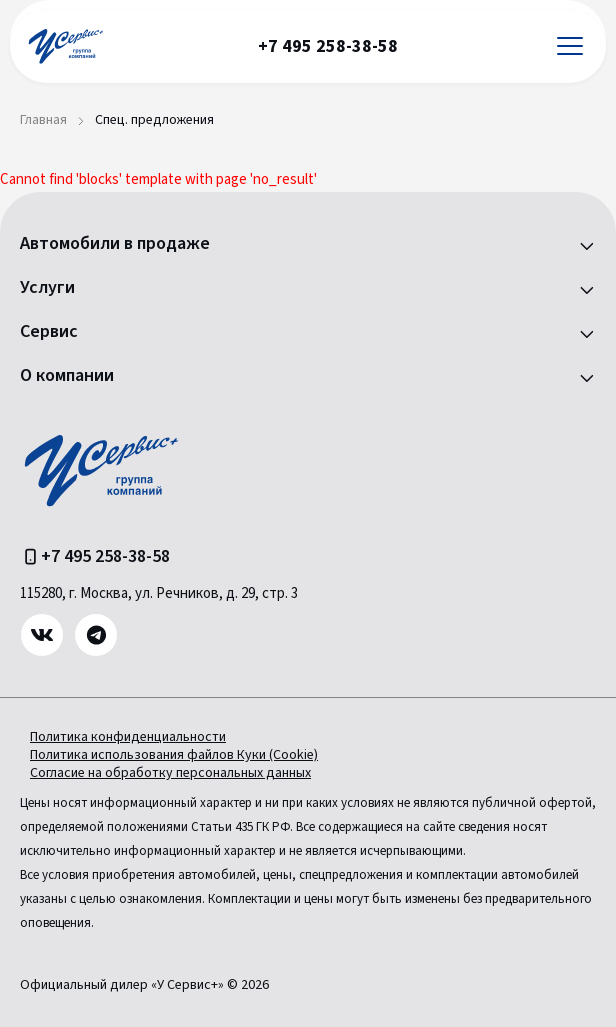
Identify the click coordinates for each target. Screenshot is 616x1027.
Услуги (47, 288)
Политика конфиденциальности (128, 737)
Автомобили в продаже (115, 244)
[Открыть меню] (570, 46)
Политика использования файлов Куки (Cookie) (174, 755)
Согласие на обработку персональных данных (170, 773)
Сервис (49, 332)
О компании (67, 376)
